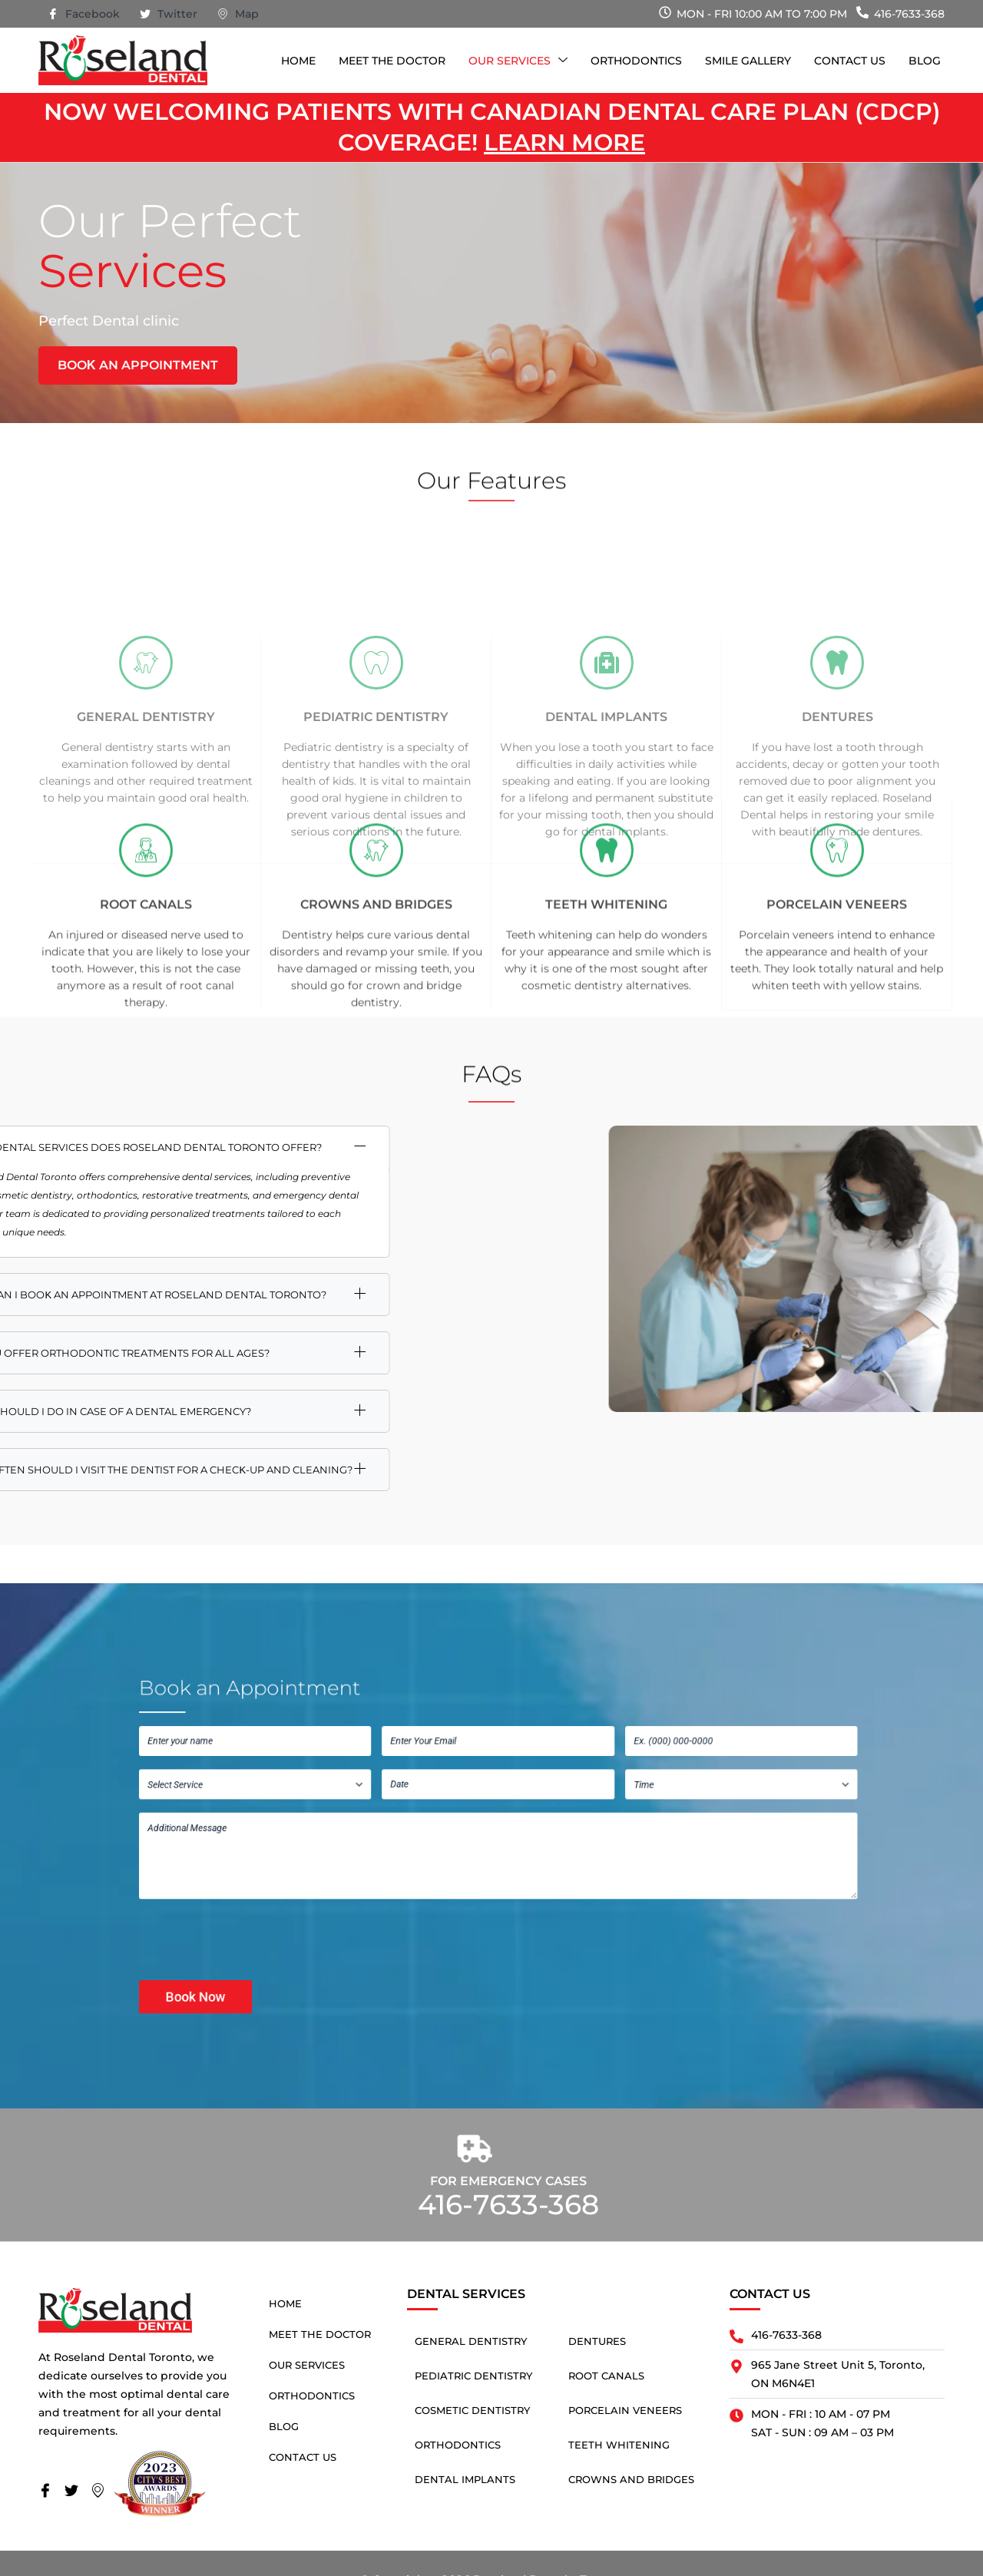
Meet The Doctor (392, 61)
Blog (925, 61)
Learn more (564, 142)
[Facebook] (49, 2491)
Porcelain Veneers (625, 2410)
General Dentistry (146, 838)
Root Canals (606, 2375)
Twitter (168, 14)
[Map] (102, 2491)
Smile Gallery (748, 61)
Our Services (518, 61)
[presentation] (399, 1880)
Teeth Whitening (619, 2445)
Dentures (837, 838)
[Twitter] (76, 2491)
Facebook (84, 14)
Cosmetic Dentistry (472, 2410)
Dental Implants (606, 838)
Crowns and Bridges (631, 2479)
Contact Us (849, 61)
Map (238, 14)
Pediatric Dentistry (375, 838)
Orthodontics (636, 61)
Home (298, 61)
